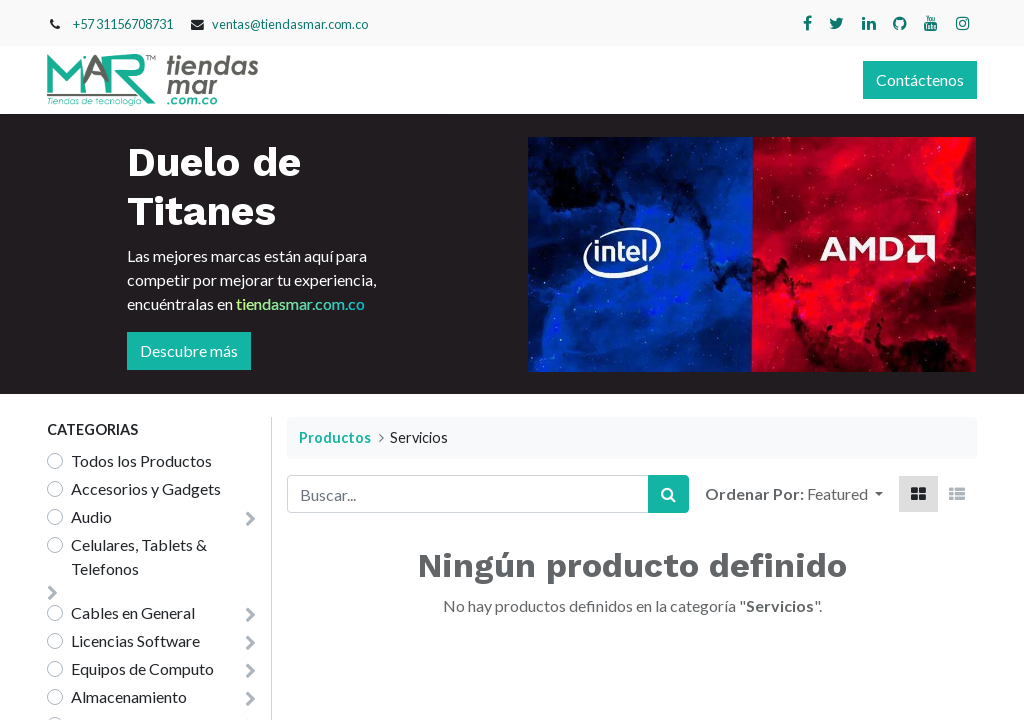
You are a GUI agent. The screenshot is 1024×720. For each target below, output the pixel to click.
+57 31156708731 (123, 24)
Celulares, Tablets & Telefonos (139, 556)
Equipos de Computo (142, 668)
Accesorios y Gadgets (146, 488)
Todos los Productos (141, 460)
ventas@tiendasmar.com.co (290, 24)
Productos (335, 437)
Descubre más (189, 350)
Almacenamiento (129, 696)
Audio (91, 516)
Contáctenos (920, 79)
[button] (845, 494)
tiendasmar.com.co (300, 303)
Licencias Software (135, 640)
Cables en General (133, 612)
